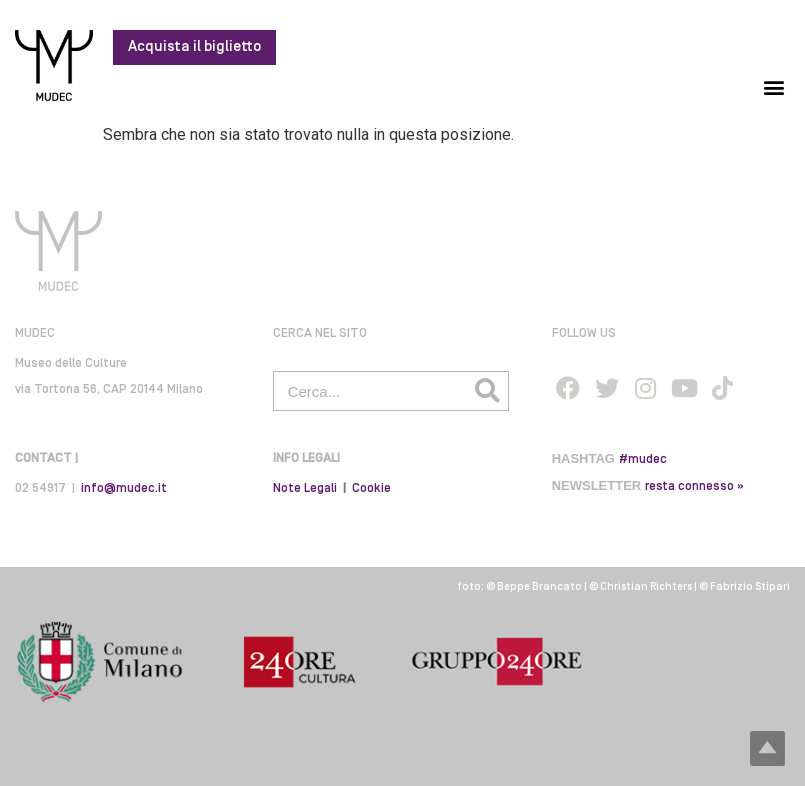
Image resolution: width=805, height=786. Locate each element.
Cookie (371, 488)
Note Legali (305, 488)
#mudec (643, 459)
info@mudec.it (124, 488)
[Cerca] (488, 391)
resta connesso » (694, 486)
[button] (773, 86)
